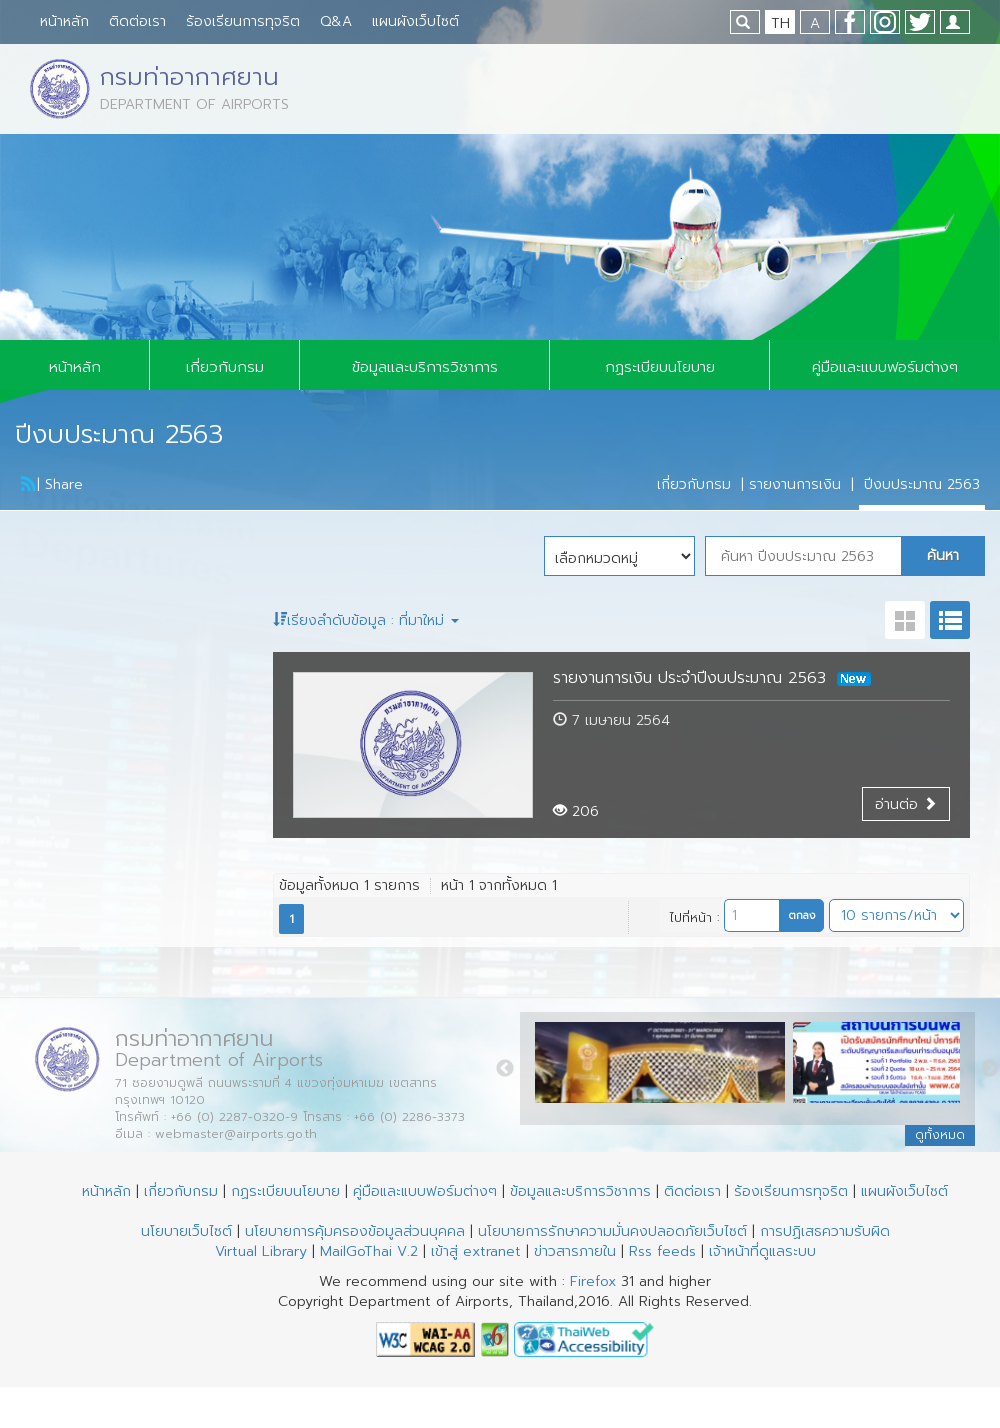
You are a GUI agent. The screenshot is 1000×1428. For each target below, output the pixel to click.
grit (905, 620)
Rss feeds (662, 1251)
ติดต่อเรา (137, 21)
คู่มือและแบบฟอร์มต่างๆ (885, 367)
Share (64, 484)
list (950, 620)
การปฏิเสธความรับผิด (825, 1231)
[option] (664, 1067)
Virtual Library (261, 1251)
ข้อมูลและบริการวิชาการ (425, 367)
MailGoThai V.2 (369, 1251)
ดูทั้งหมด (940, 1135)
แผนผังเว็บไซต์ (415, 21)
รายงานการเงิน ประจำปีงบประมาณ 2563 (712, 678)
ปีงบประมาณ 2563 (922, 484)
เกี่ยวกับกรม (225, 367)
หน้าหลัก (64, 21)
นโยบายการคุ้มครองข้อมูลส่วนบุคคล (355, 1231)
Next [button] (990, 1069)
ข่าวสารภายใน (575, 1251)
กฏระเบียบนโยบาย (660, 367)
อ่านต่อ (906, 804)
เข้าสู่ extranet (476, 1251)
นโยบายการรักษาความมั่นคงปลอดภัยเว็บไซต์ (612, 1231)
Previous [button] (505, 1069)
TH (780, 23)
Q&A (336, 21)
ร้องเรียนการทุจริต (243, 21)
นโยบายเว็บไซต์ (186, 1231)
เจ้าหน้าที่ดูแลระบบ (762, 1251)
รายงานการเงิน (795, 484)
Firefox (593, 1281)
